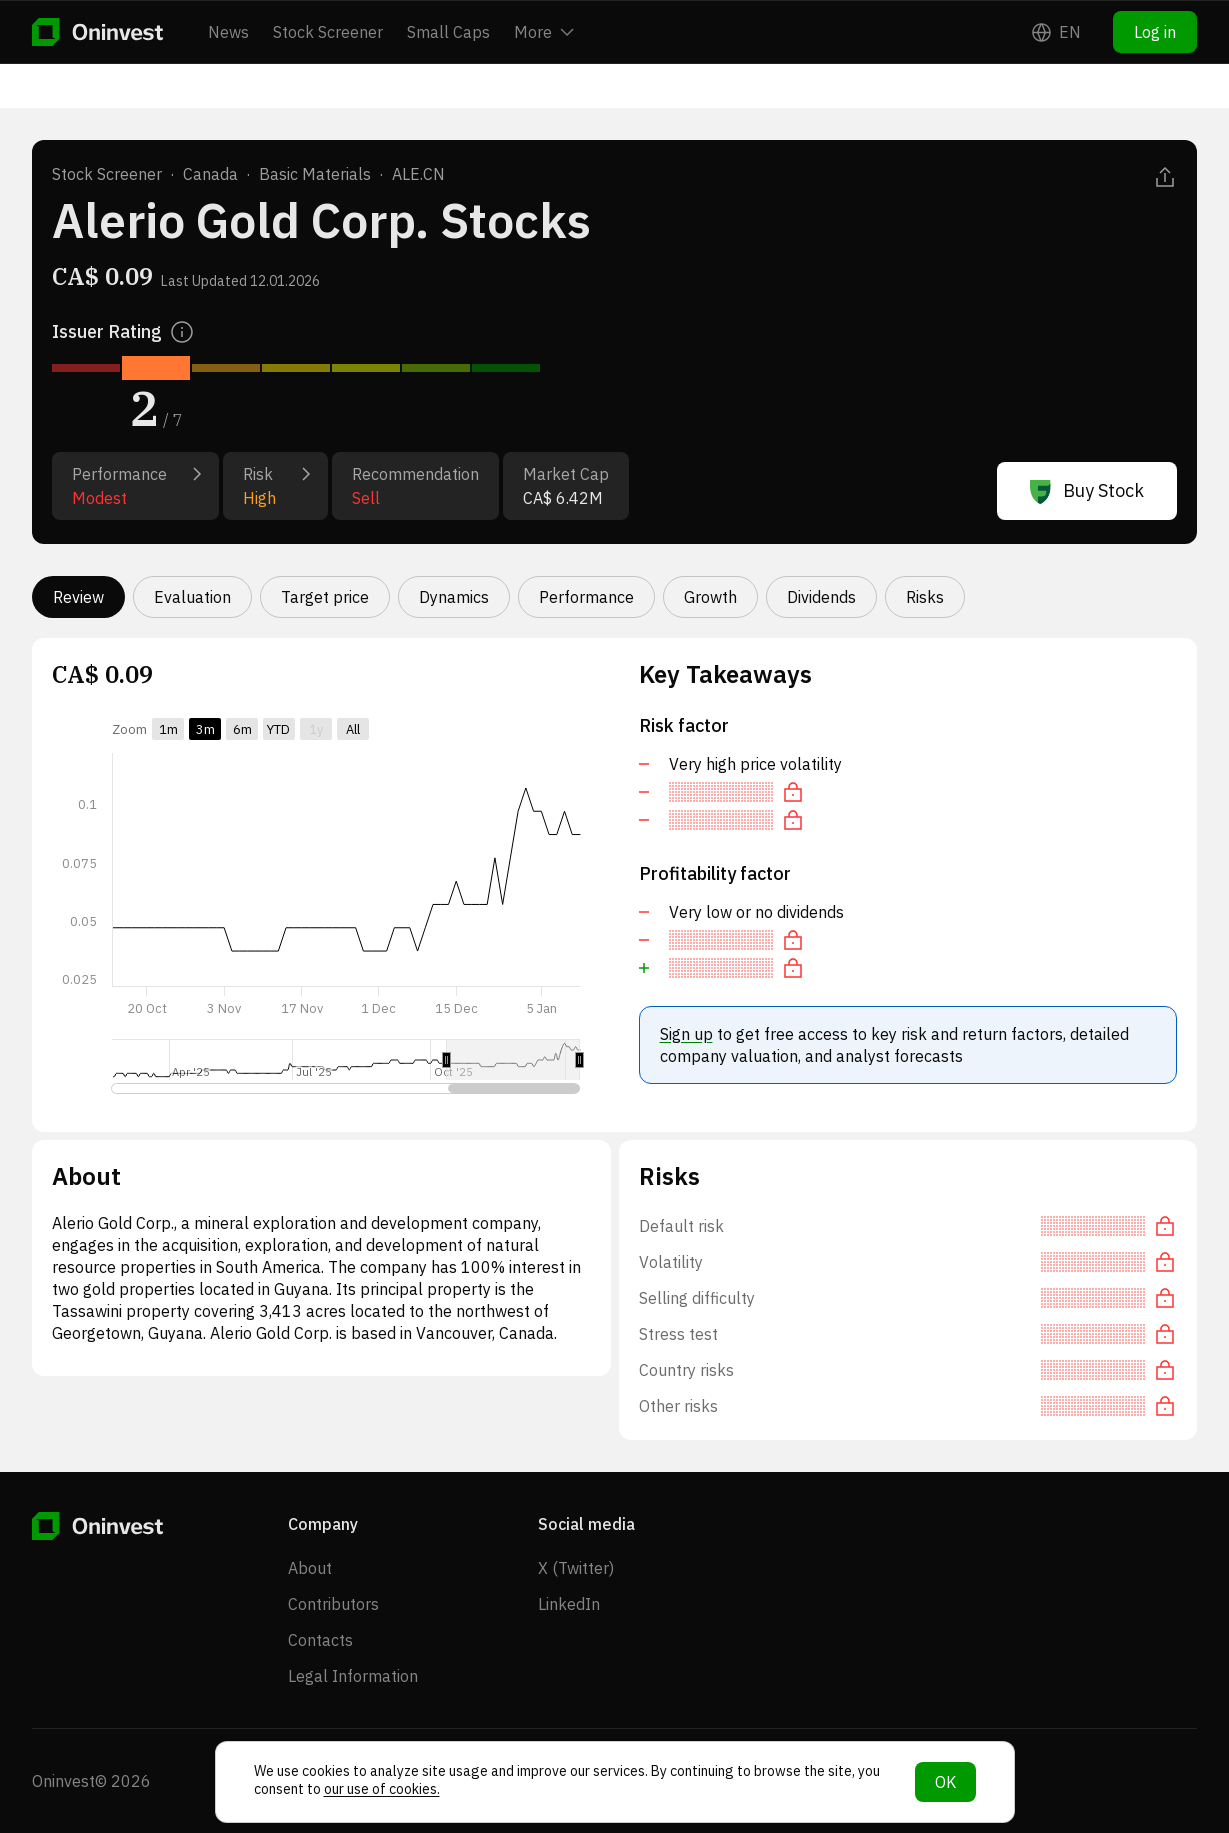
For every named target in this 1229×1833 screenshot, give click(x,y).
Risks (925, 597)
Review (78, 597)
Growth (710, 597)
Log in (1155, 32)
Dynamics (454, 597)
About (310, 1568)
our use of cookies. (382, 1789)
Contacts (320, 1640)
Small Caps (448, 32)
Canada (210, 174)
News (228, 32)
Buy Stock (1087, 491)
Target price (325, 597)
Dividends (821, 597)
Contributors (333, 1604)
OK (945, 1782)
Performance (586, 597)
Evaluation (192, 597)
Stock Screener (328, 32)
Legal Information (353, 1676)
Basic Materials (315, 174)
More (544, 32)
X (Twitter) (576, 1568)
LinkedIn (569, 1604)
